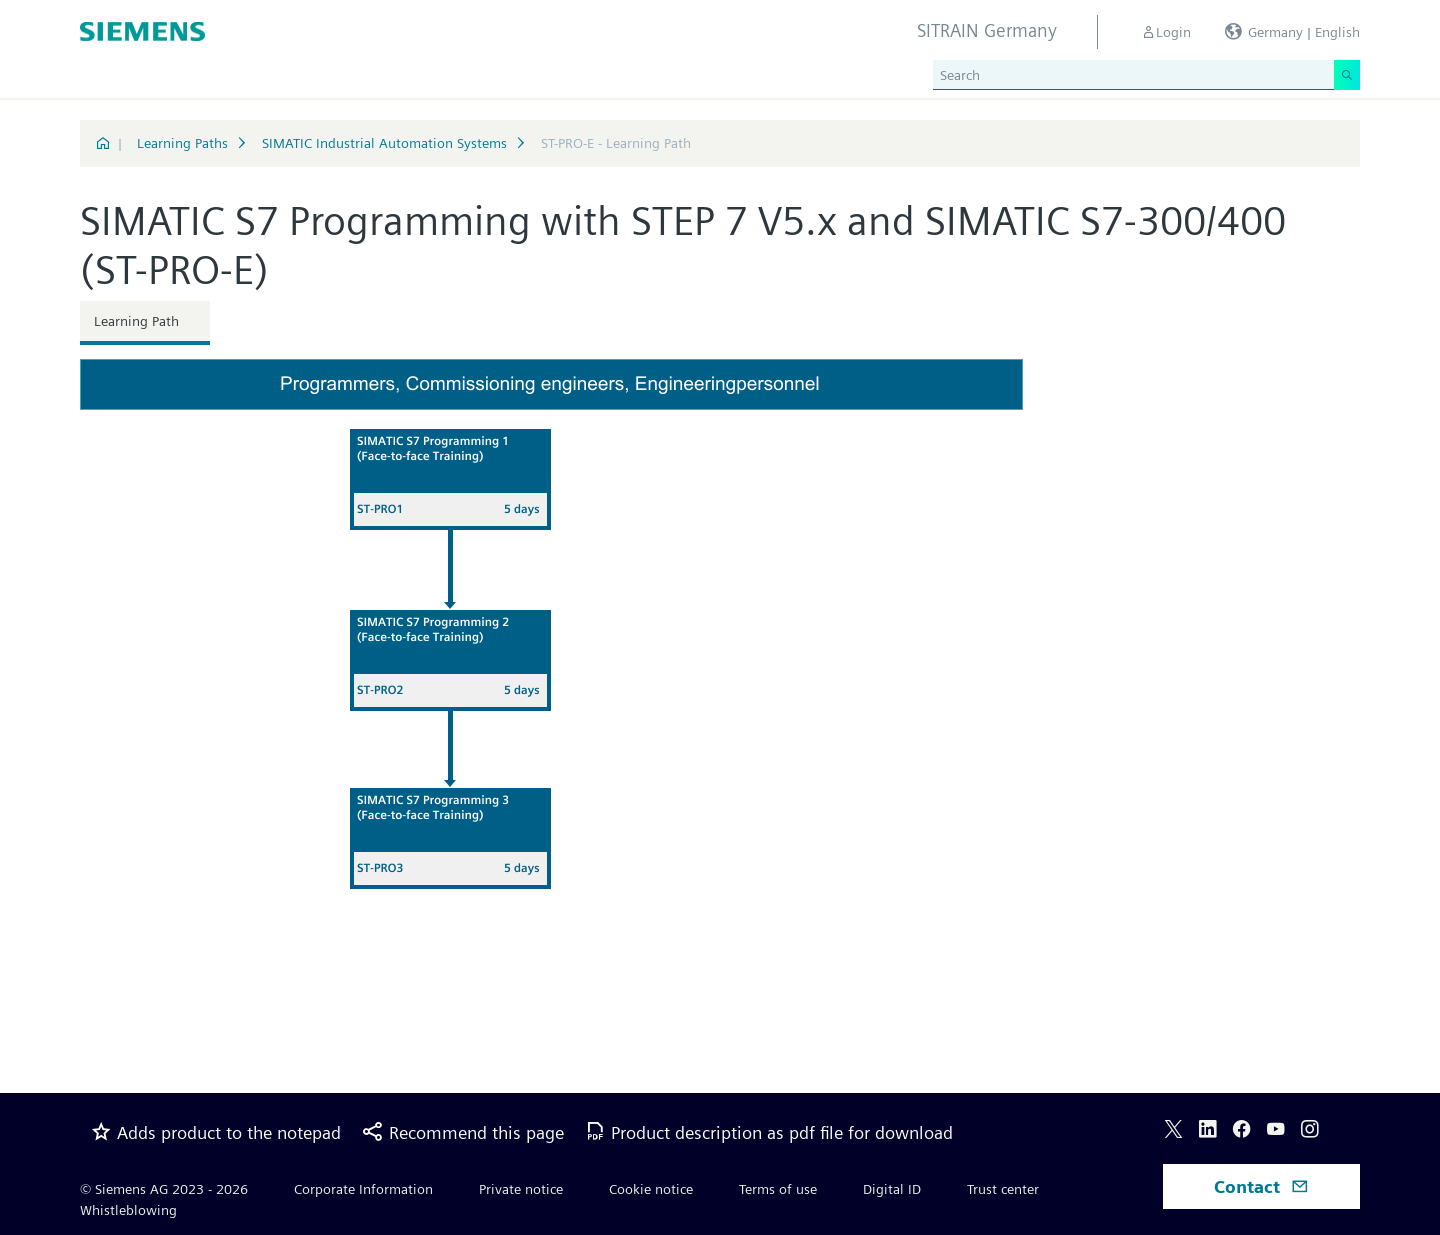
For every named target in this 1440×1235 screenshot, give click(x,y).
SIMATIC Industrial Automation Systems (384, 143)
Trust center (1003, 1189)
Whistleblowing (128, 1210)
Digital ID (892, 1189)
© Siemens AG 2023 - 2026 (164, 1189)
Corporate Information (363, 1189)
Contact (1261, 1186)
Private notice (521, 1189)
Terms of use (778, 1189)
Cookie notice (651, 1189)
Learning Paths (182, 143)
